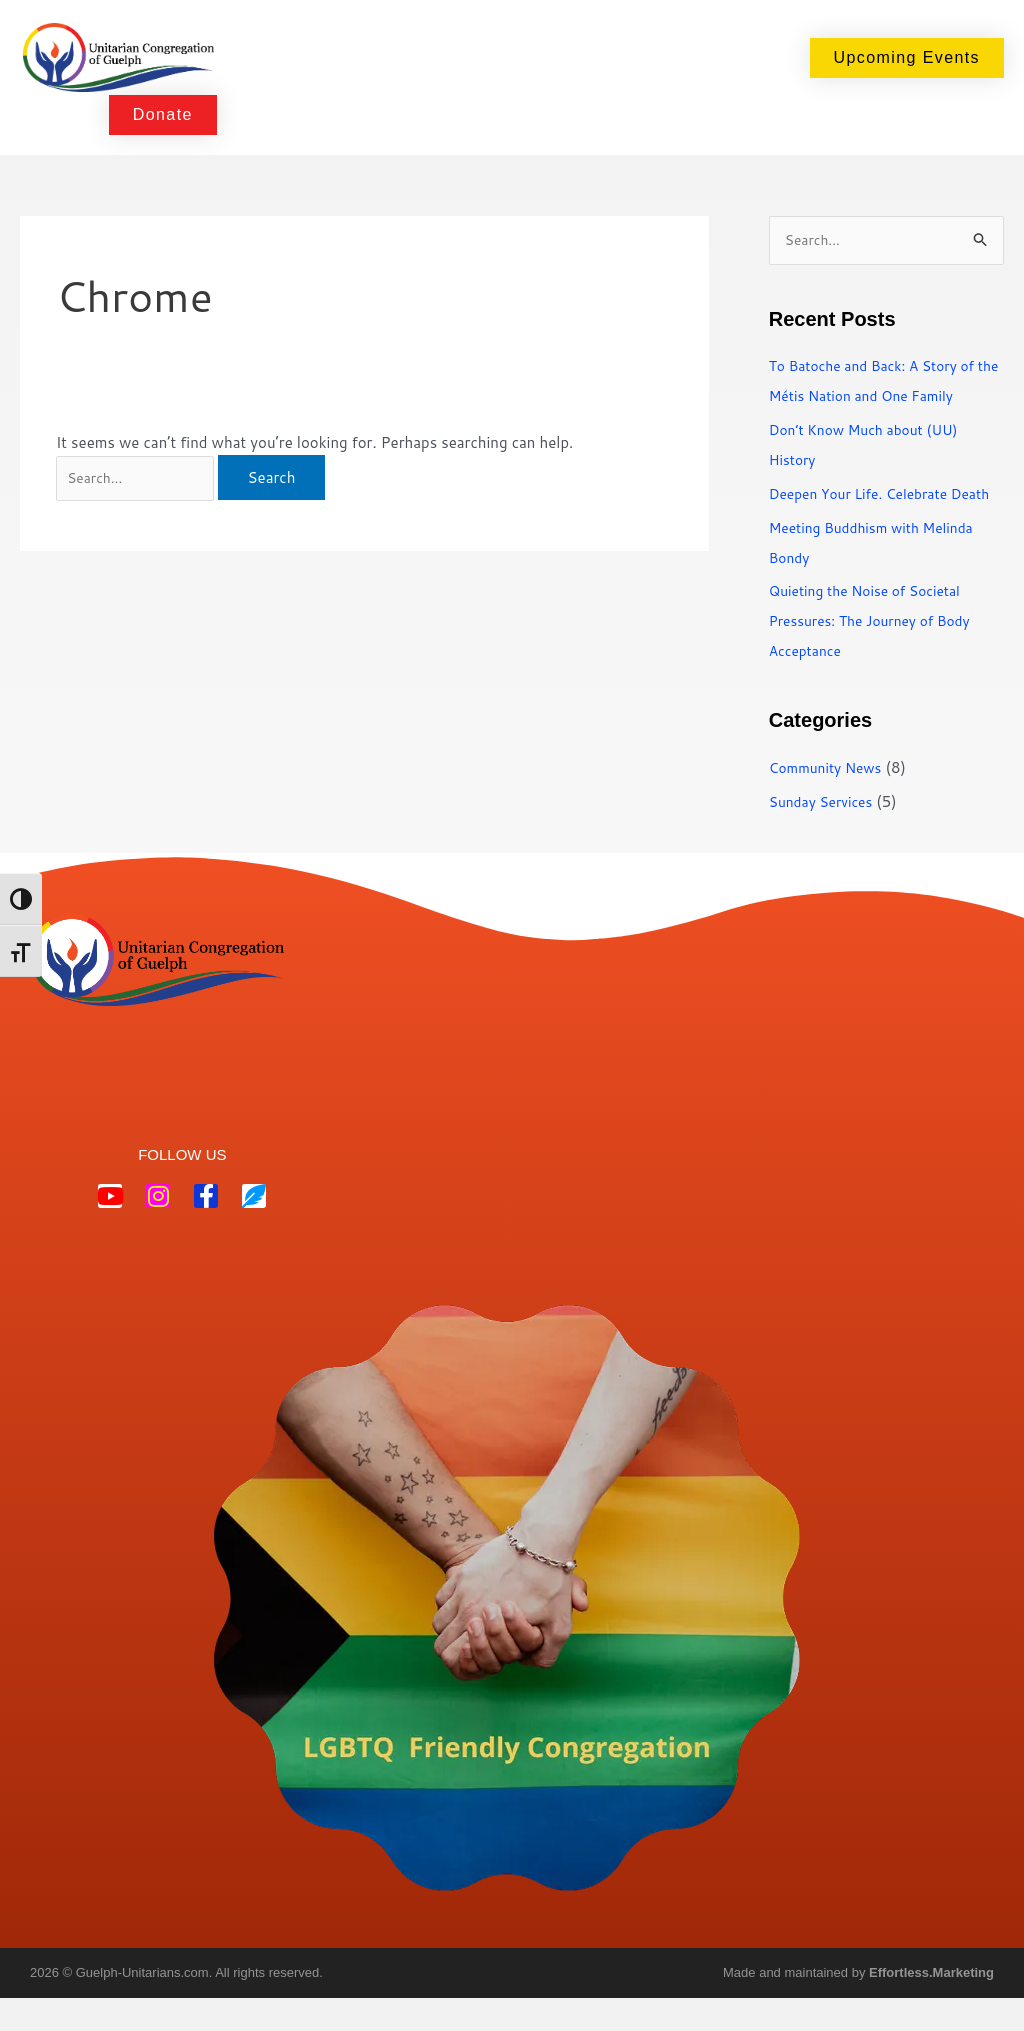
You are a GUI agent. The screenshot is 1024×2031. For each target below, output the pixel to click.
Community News (831, 799)
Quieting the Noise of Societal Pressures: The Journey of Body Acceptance (879, 653)
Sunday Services (825, 833)
